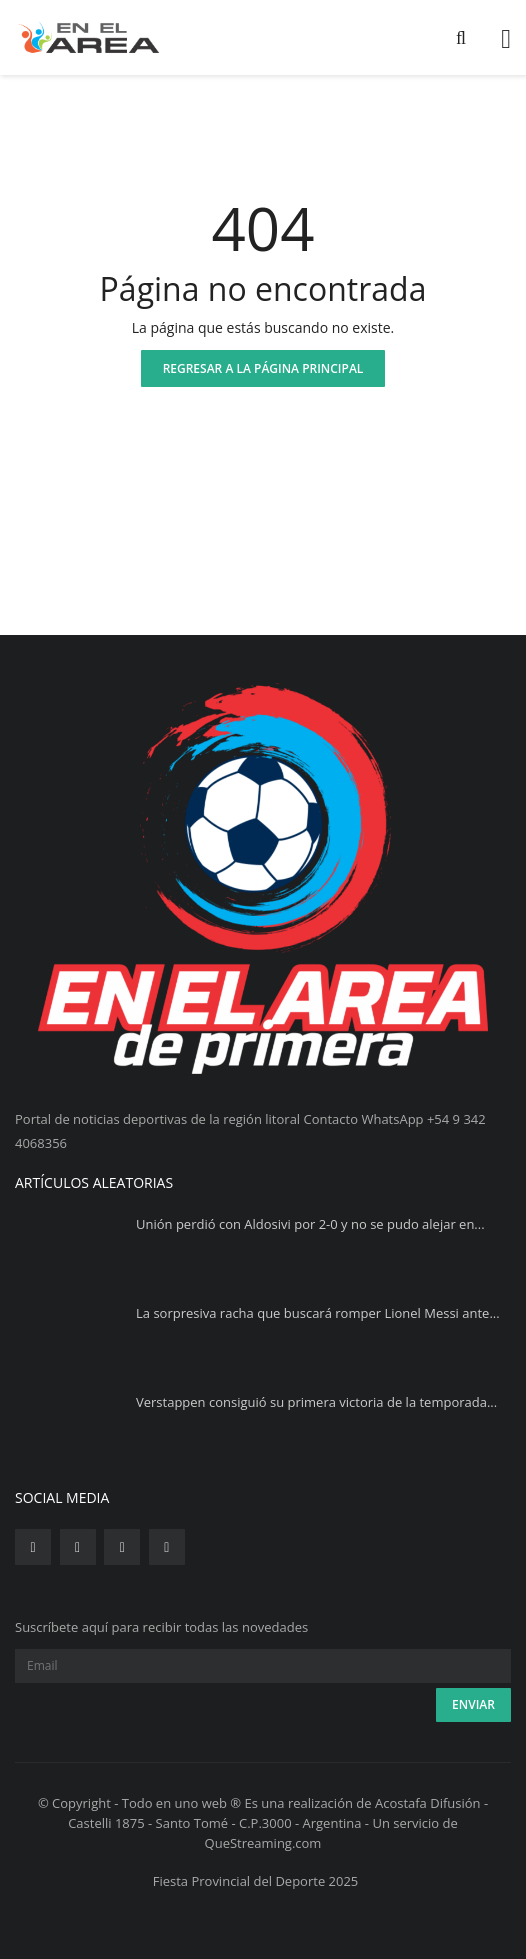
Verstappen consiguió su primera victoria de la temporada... (316, 1402)
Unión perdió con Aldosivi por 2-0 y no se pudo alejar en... (310, 1224)
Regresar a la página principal (263, 368)
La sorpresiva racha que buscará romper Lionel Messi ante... (318, 1313)
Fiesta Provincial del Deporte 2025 (256, 1881)
